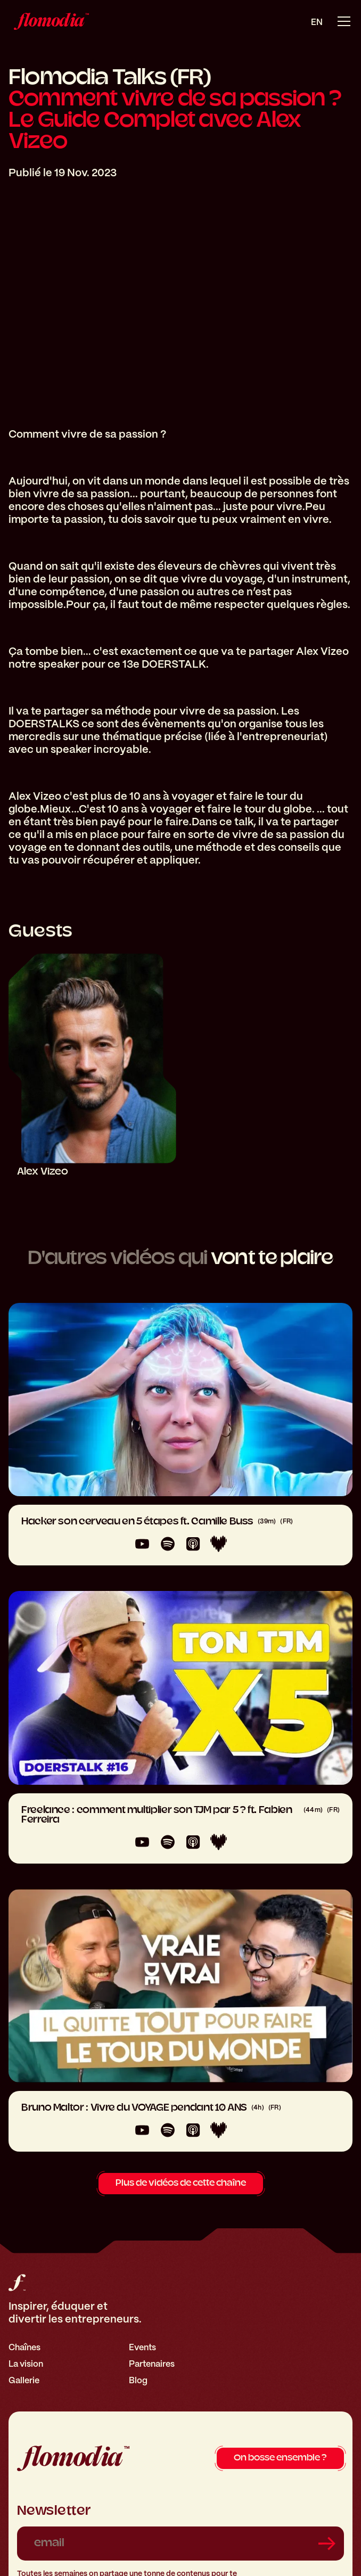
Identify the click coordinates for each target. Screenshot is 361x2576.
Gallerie (24, 2380)
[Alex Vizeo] (92, 1065)
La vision (26, 2364)
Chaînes (24, 2347)
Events (142, 2347)
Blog (138, 2380)
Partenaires (152, 2364)
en (317, 22)
